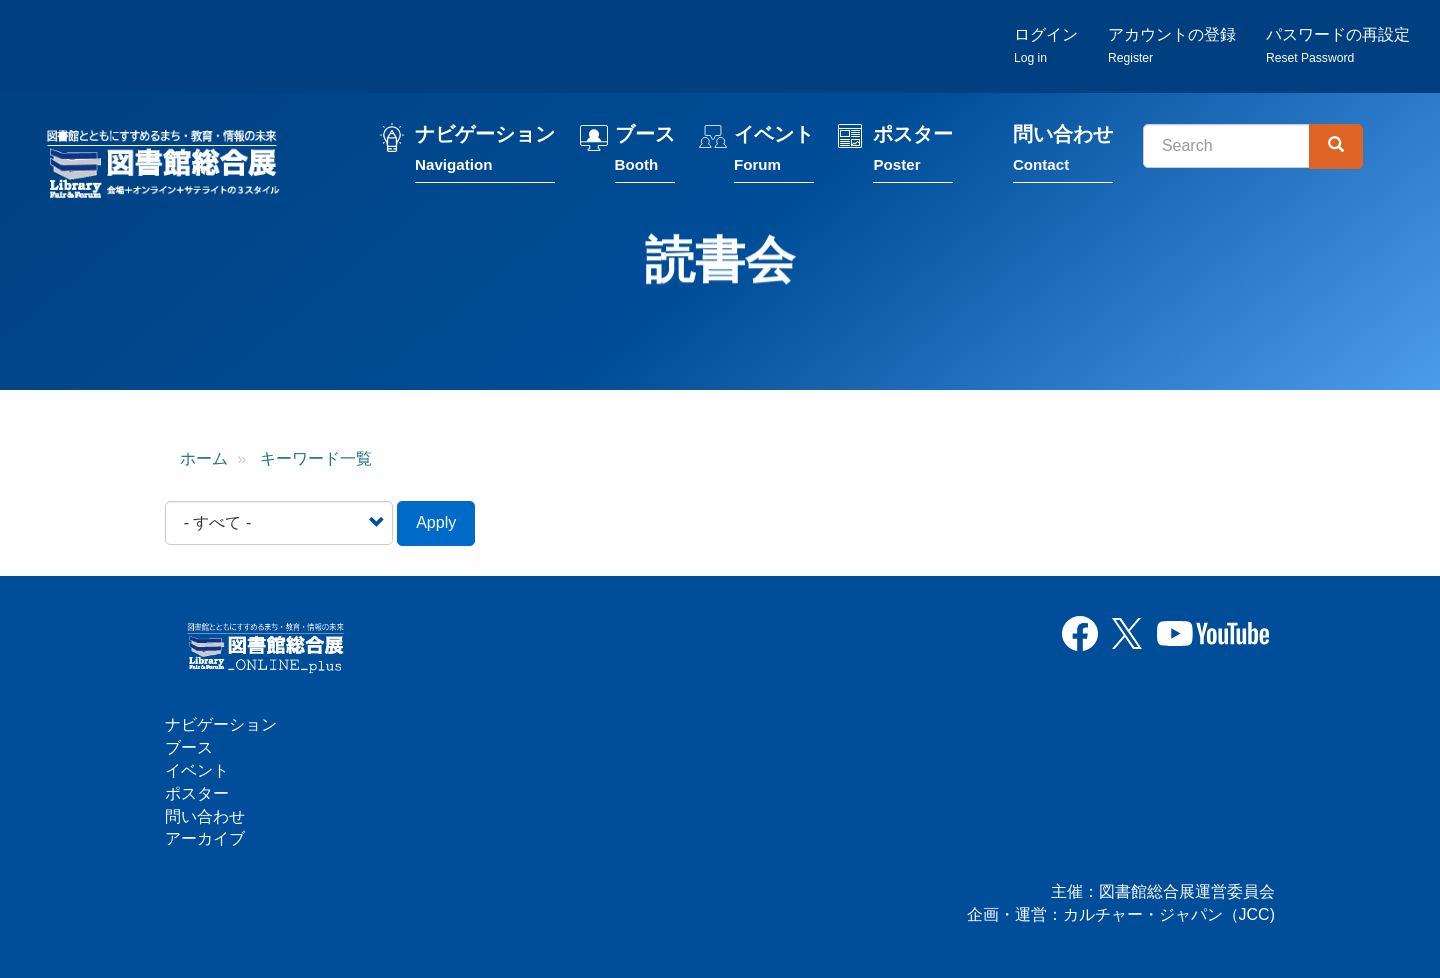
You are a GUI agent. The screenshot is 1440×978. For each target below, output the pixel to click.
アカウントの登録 (1172, 45)
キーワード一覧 (316, 458)
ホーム (204, 458)
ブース (645, 152)
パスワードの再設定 (1338, 45)
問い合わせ (1063, 152)
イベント (774, 152)
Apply (436, 522)
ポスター (913, 152)
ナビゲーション (485, 152)
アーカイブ (205, 838)
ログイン (1046, 45)
